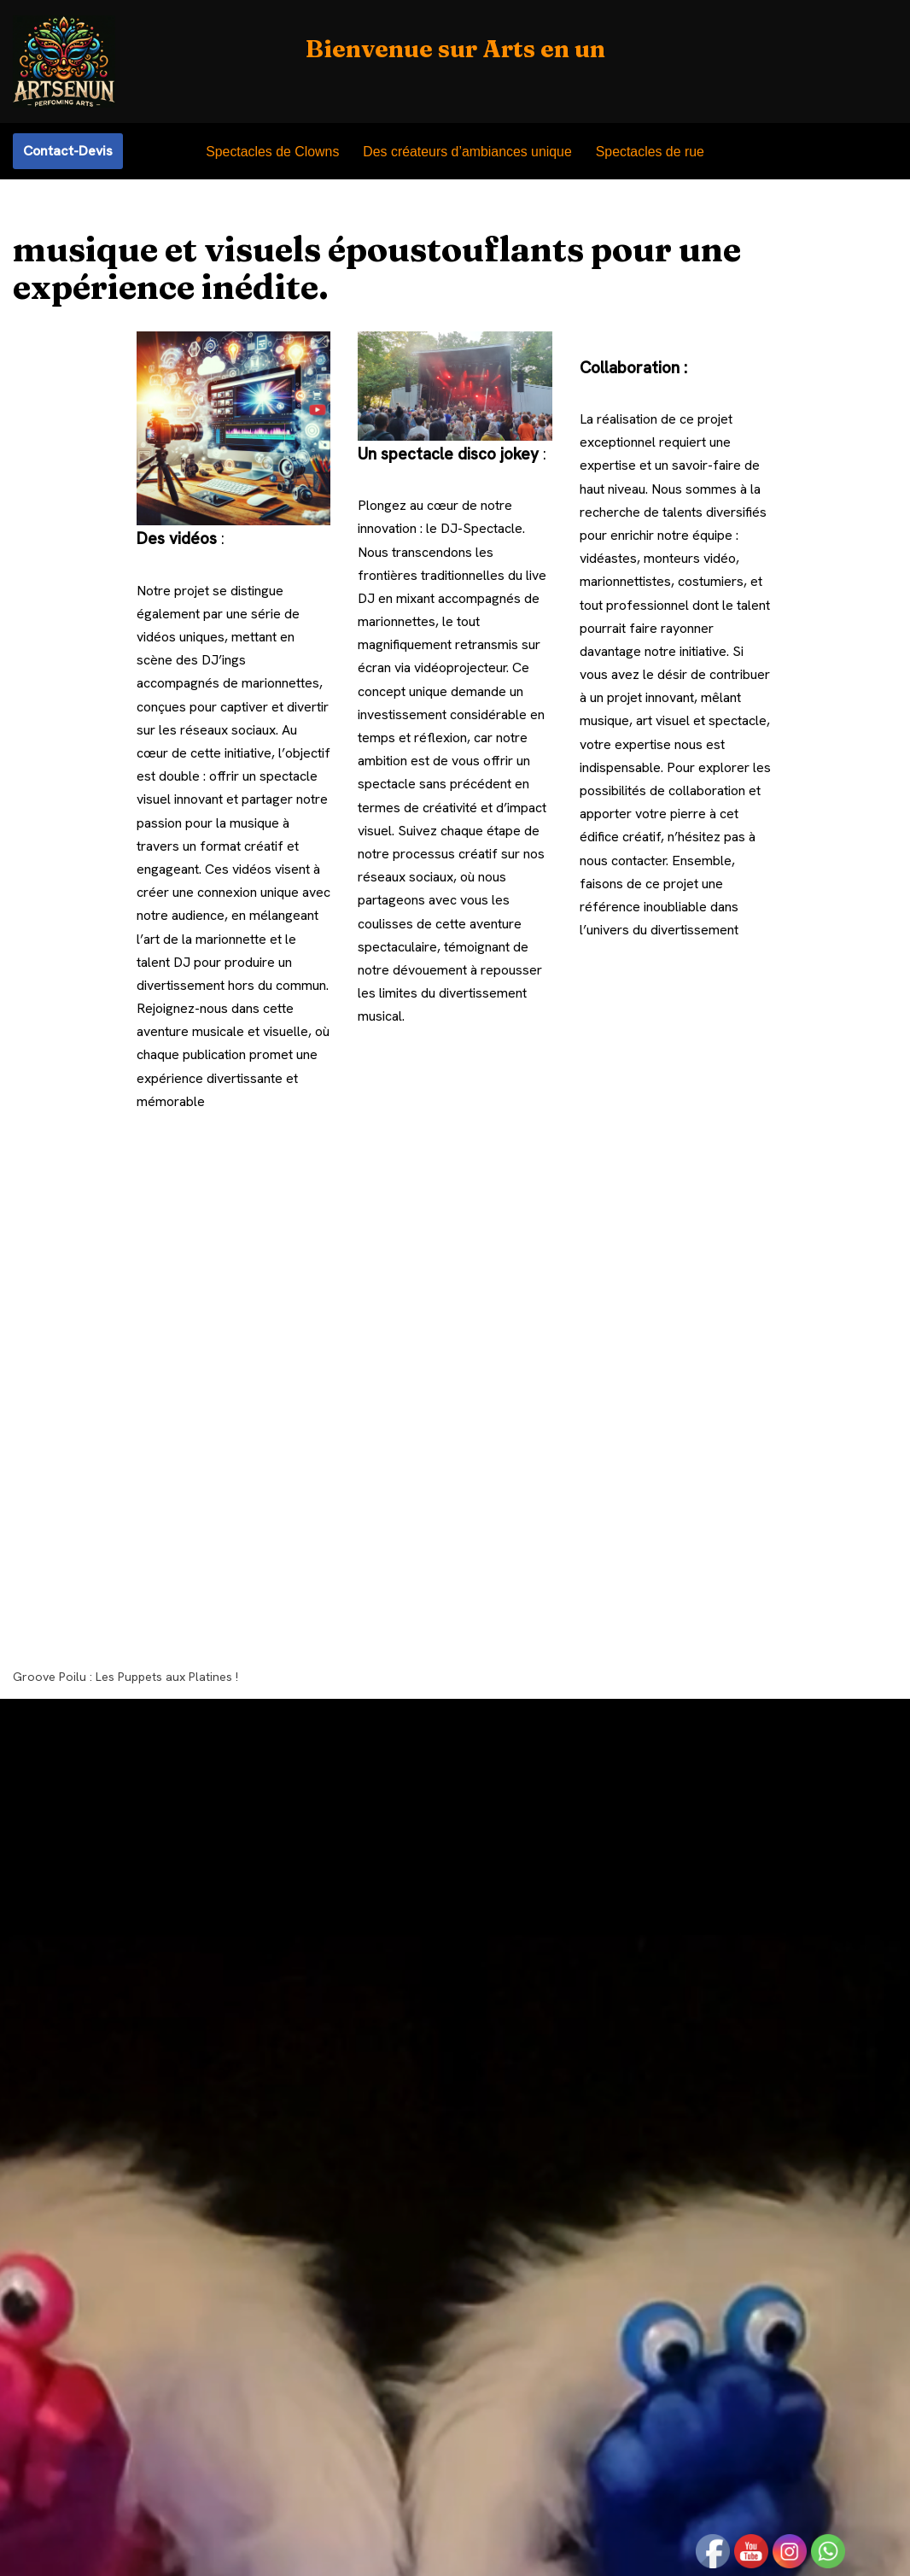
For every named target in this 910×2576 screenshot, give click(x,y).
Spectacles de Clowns (271, 151)
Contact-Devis (68, 151)
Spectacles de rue (651, 151)
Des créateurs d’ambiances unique (467, 151)
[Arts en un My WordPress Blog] (64, 61)
